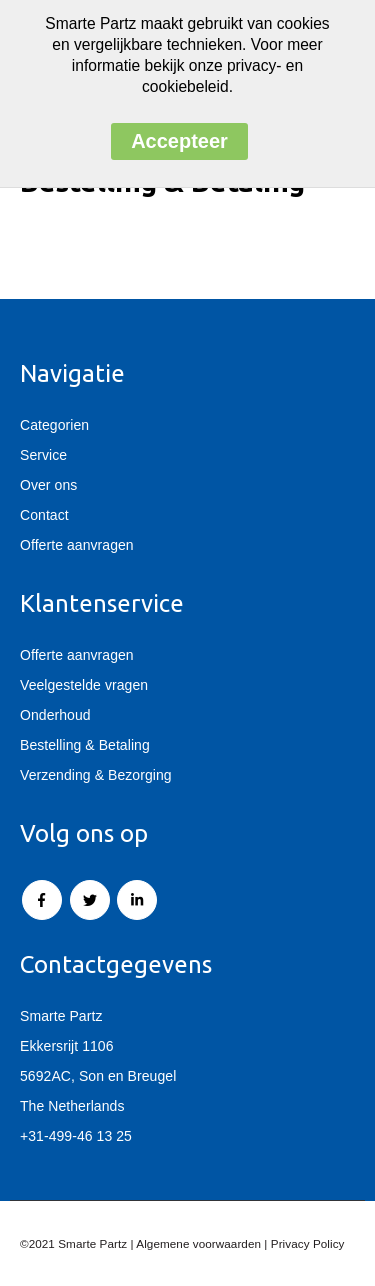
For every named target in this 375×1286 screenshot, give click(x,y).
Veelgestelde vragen (84, 685)
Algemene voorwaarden (198, 1243)
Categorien (54, 425)
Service (43, 455)
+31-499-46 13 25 (76, 1136)
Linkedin (137, 900)
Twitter (90, 900)
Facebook (42, 900)
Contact (44, 515)
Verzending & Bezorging (96, 775)
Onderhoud (55, 715)
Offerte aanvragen (77, 545)
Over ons (48, 485)
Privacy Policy (308, 1243)
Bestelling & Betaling (85, 745)
